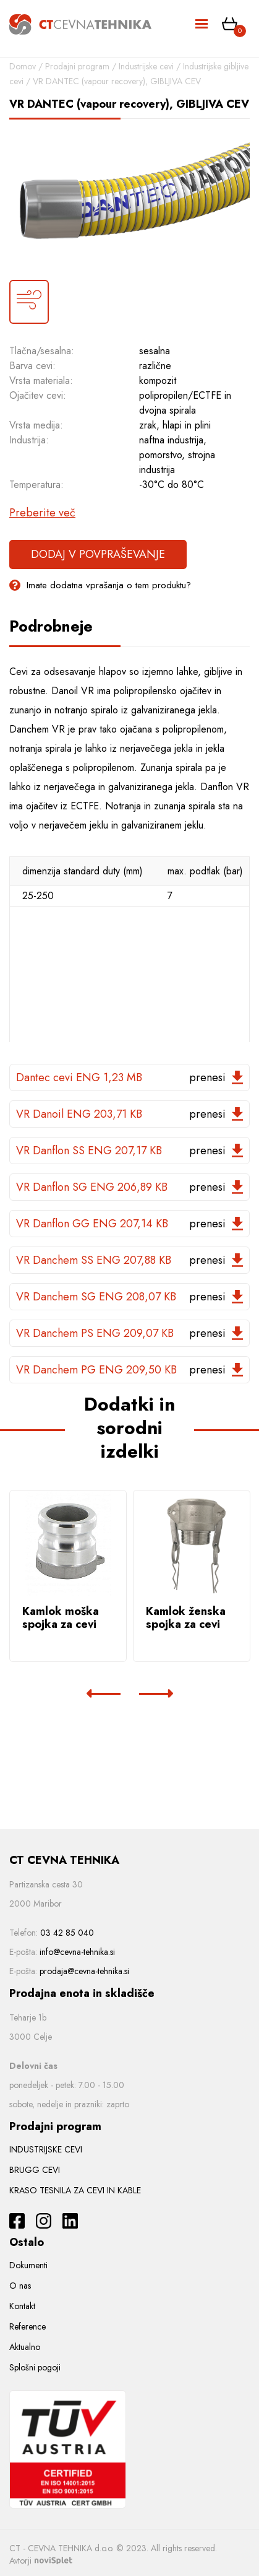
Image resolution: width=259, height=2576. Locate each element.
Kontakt (22, 2306)
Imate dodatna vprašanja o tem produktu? (100, 585)
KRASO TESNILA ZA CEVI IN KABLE (75, 2190)
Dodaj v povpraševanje (98, 554)
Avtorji (40, 2560)
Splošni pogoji (35, 2367)
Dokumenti (28, 2265)
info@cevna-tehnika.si (77, 1952)
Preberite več (42, 513)
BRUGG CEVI (34, 2170)
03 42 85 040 (67, 1932)
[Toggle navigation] (202, 24)
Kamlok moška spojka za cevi (60, 1618)
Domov (22, 66)
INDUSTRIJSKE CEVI (45, 2149)
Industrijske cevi (146, 66)
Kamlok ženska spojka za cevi (186, 1618)
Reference (27, 2326)
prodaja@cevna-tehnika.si (84, 1971)
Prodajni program (77, 66)
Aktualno (24, 2347)
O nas (20, 2285)
